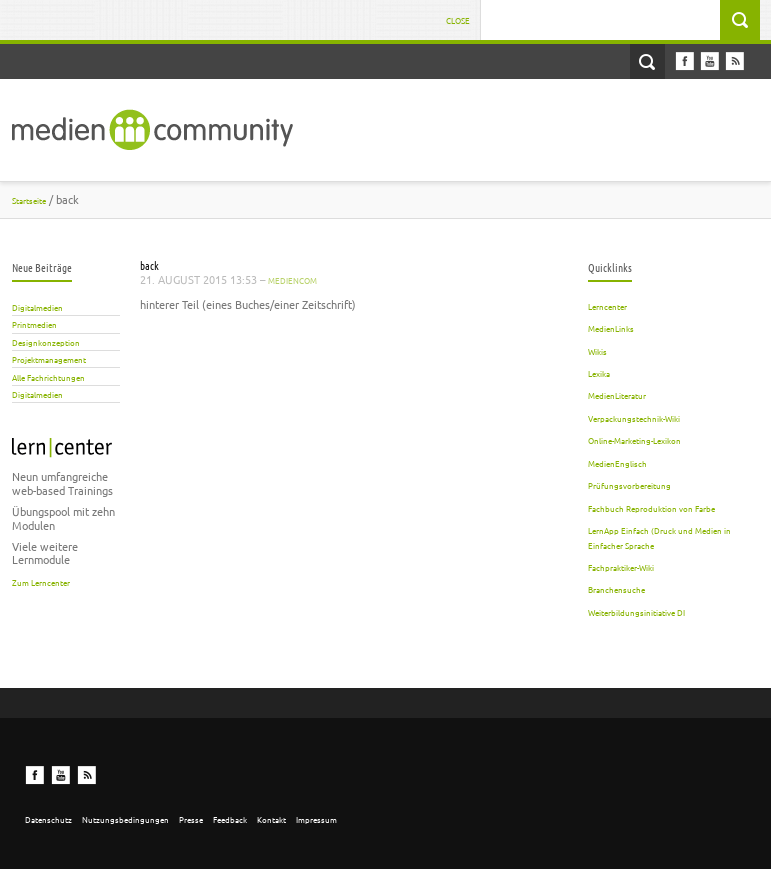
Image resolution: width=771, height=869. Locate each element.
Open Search (647, 61)
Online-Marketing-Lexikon (634, 440)
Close (458, 20)
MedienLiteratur (617, 395)
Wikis (597, 351)
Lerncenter (607, 306)
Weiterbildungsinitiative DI (636, 612)
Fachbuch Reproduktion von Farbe (651, 508)
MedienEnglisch (617, 463)
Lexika (599, 373)
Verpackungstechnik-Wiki (634, 418)
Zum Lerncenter (41, 582)
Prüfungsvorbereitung (629, 485)
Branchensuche (616, 589)
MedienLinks (611, 328)
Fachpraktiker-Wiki (621, 567)
